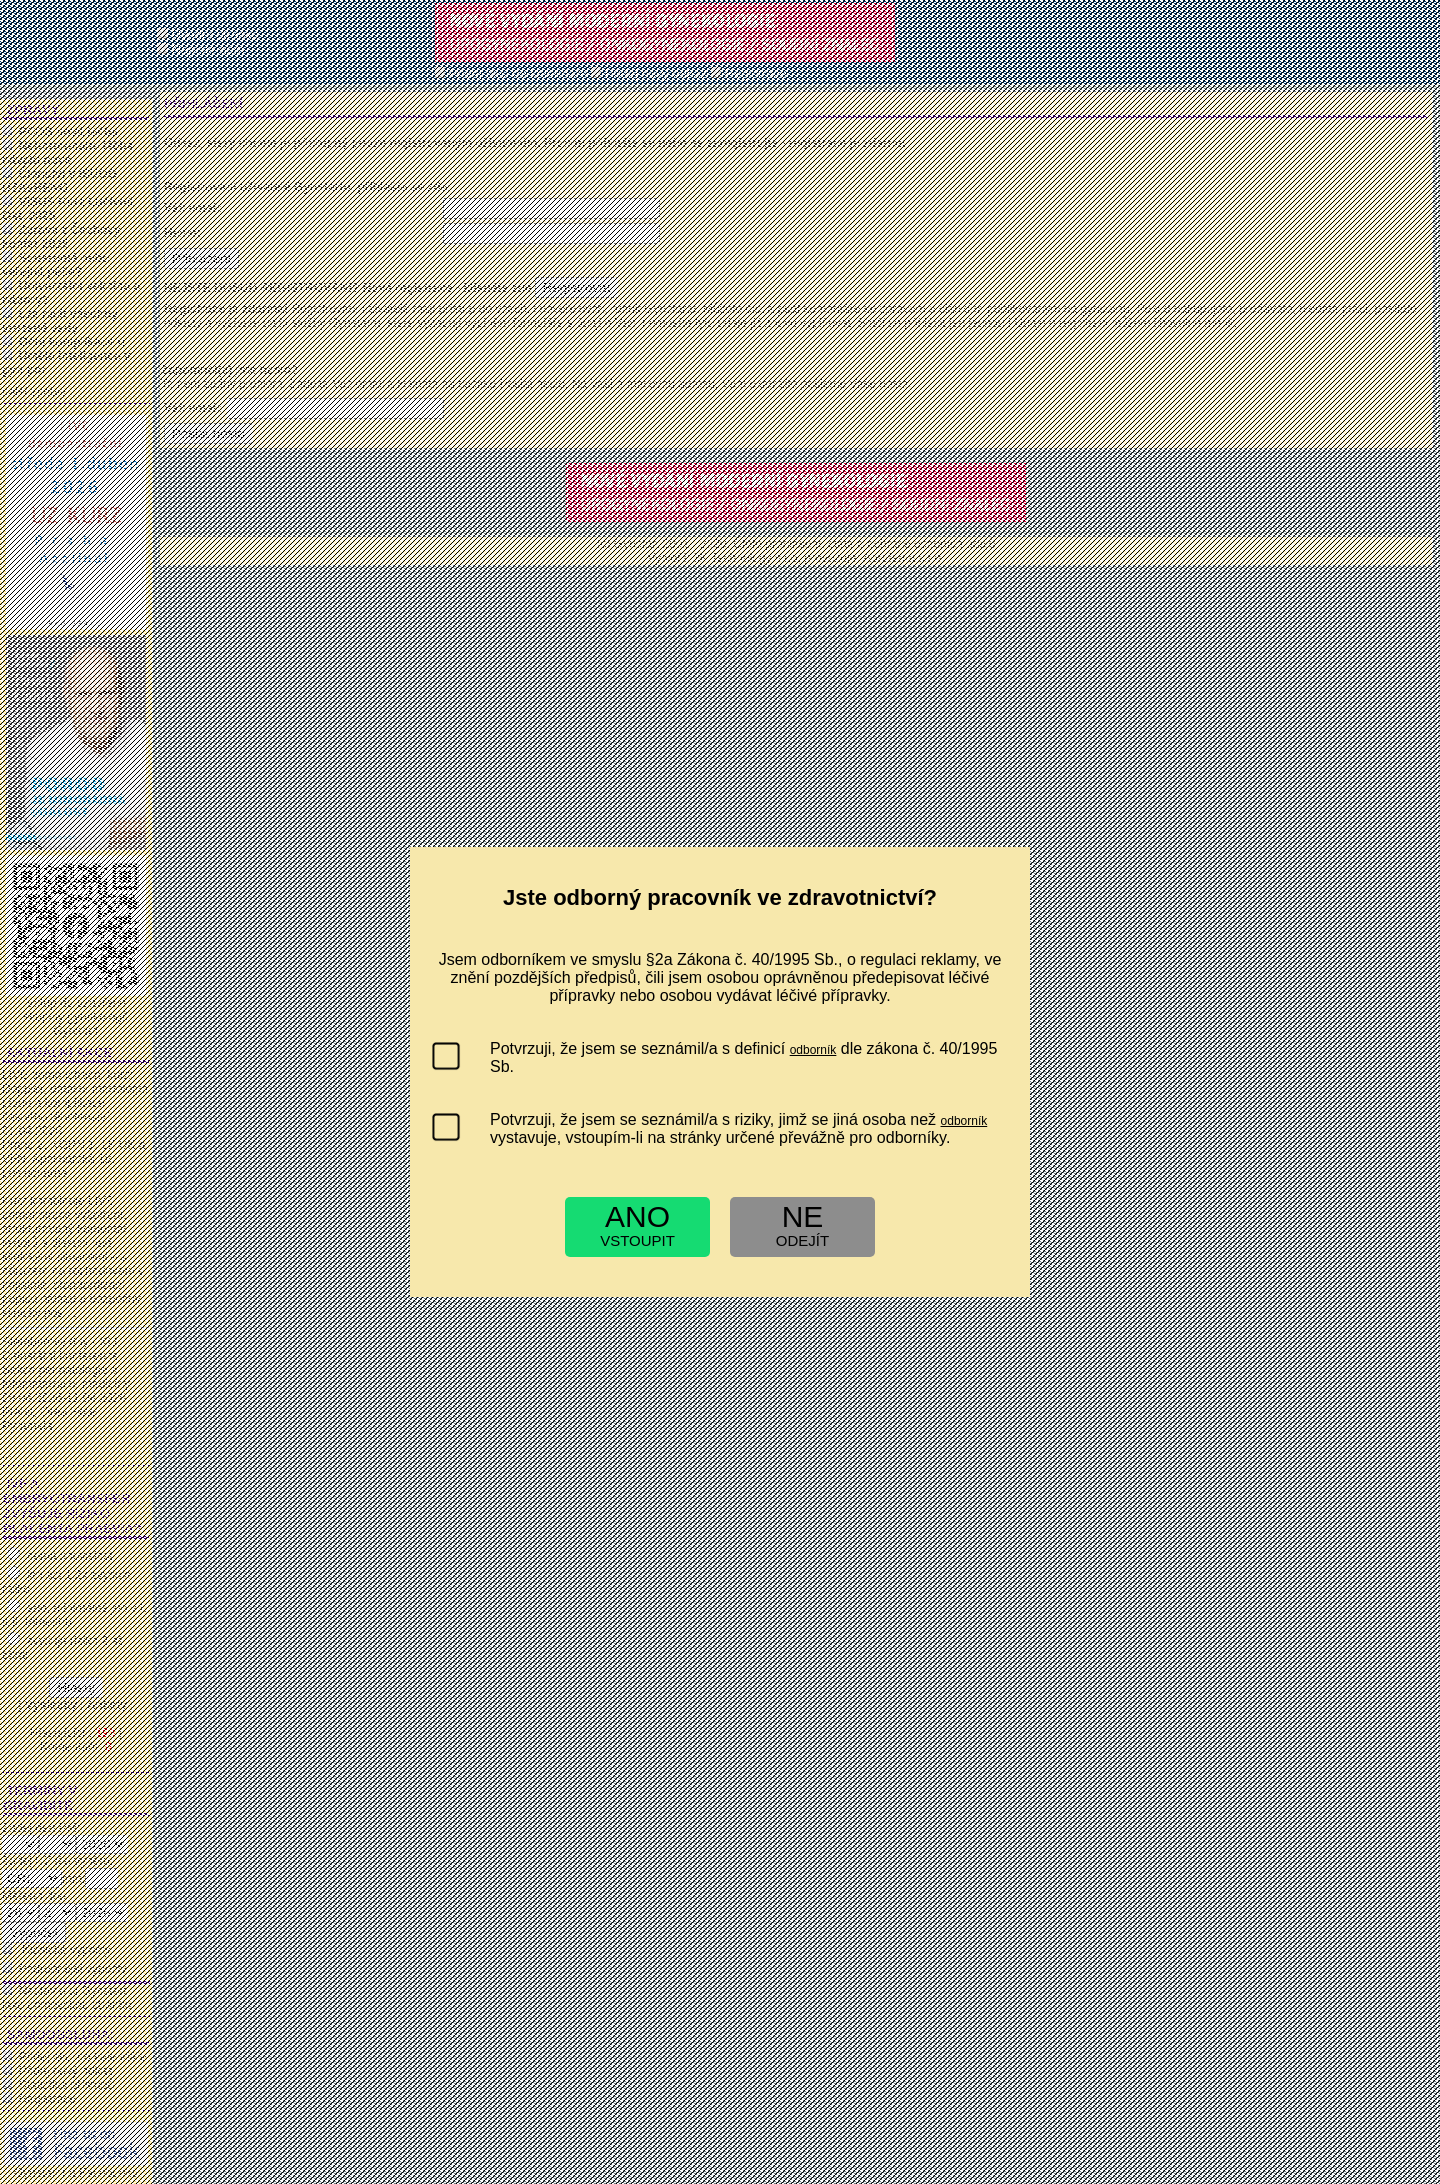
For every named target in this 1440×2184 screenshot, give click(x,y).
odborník (813, 1050)
